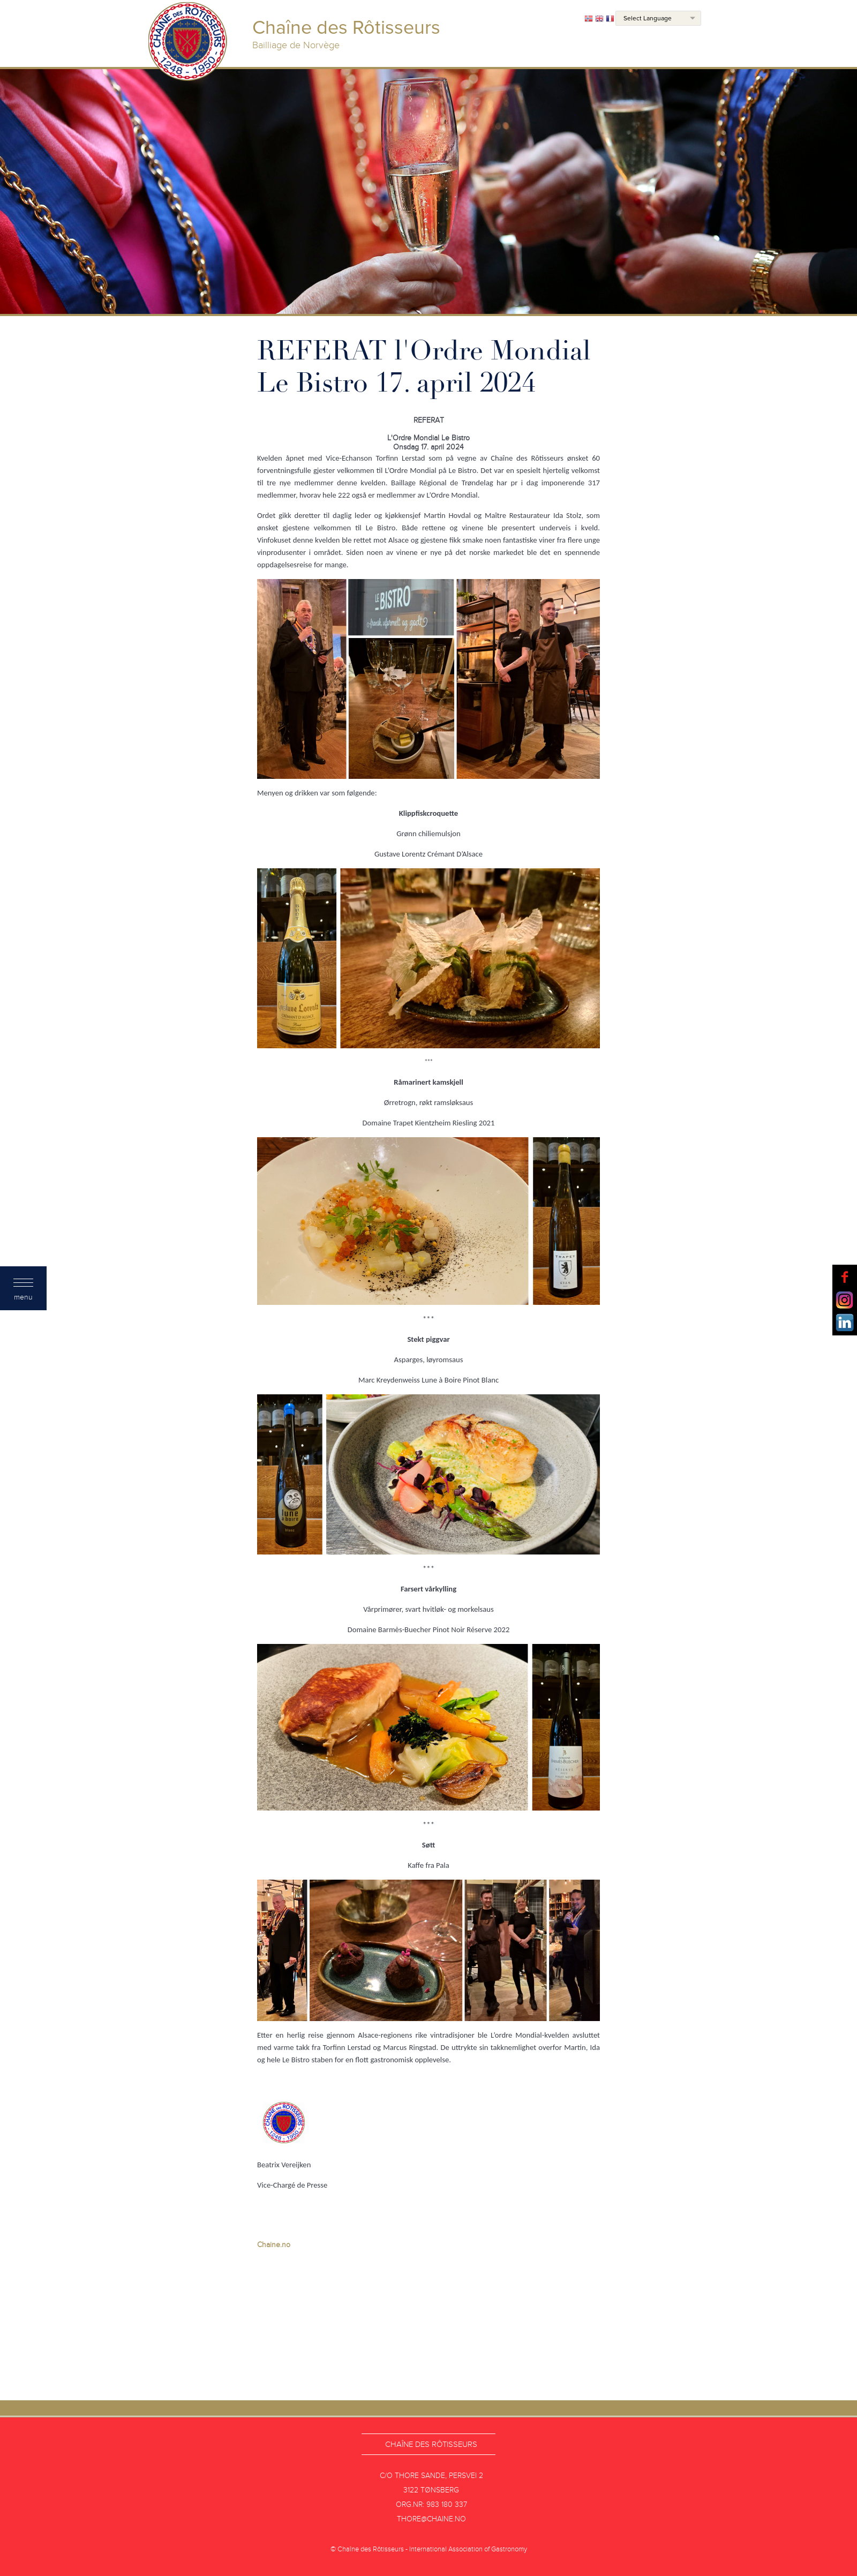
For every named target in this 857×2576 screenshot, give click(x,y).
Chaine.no (273, 2244)
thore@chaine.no (431, 2519)
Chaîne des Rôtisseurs (431, 2444)
